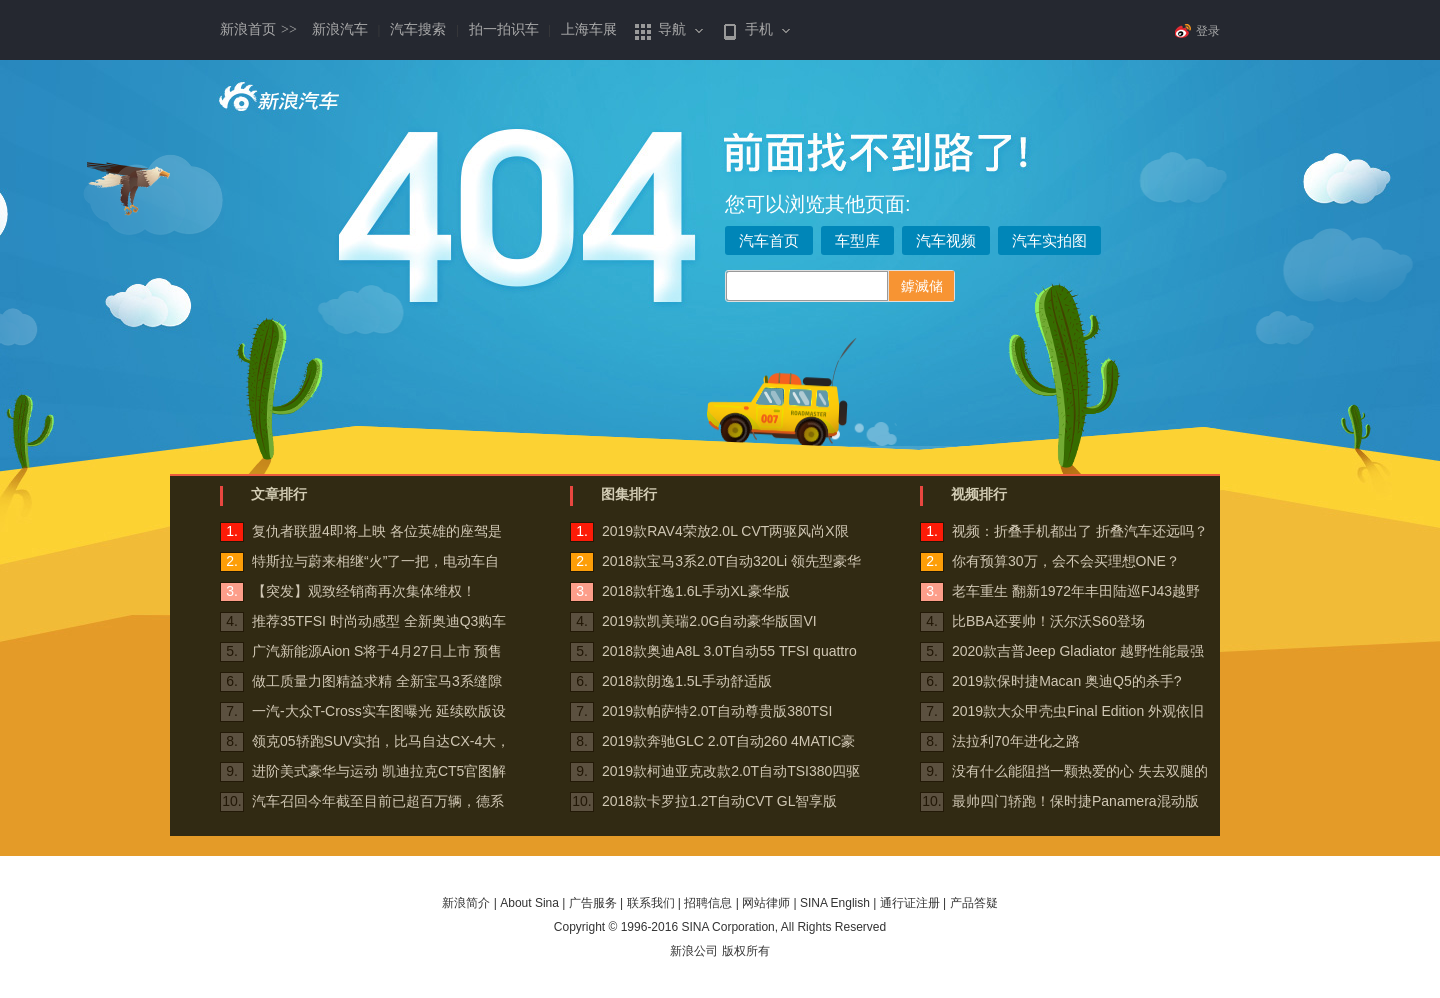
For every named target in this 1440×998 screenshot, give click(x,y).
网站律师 (766, 903)
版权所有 (746, 951)
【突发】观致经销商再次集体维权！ (364, 591)
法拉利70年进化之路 (1016, 741)
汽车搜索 (418, 29)
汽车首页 (769, 240)
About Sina (529, 903)
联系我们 (651, 903)
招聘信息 (708, 903)
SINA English (835, 903)
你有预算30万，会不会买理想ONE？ (1066, 561)
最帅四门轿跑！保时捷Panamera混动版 (1075, 801)
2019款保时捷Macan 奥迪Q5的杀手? (1067, 681)
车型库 (857, 240)
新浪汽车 (340, 29)
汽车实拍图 (1049, 240)
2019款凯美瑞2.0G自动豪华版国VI (709, 621)
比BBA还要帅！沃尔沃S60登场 (1048, 621)
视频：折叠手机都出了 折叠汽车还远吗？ (1080, 531)
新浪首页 (258, 29)
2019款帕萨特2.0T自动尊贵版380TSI (717, 711)
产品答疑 (974, 903)
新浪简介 (466, 903)
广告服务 (593, 903)
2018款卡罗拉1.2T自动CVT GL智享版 (719, 801)
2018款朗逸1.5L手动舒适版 (687, 681)
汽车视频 (946, 240)
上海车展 (589, 29)
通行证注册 (910, 903)
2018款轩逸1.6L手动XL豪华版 (696, 591)
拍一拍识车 (504, 29)
